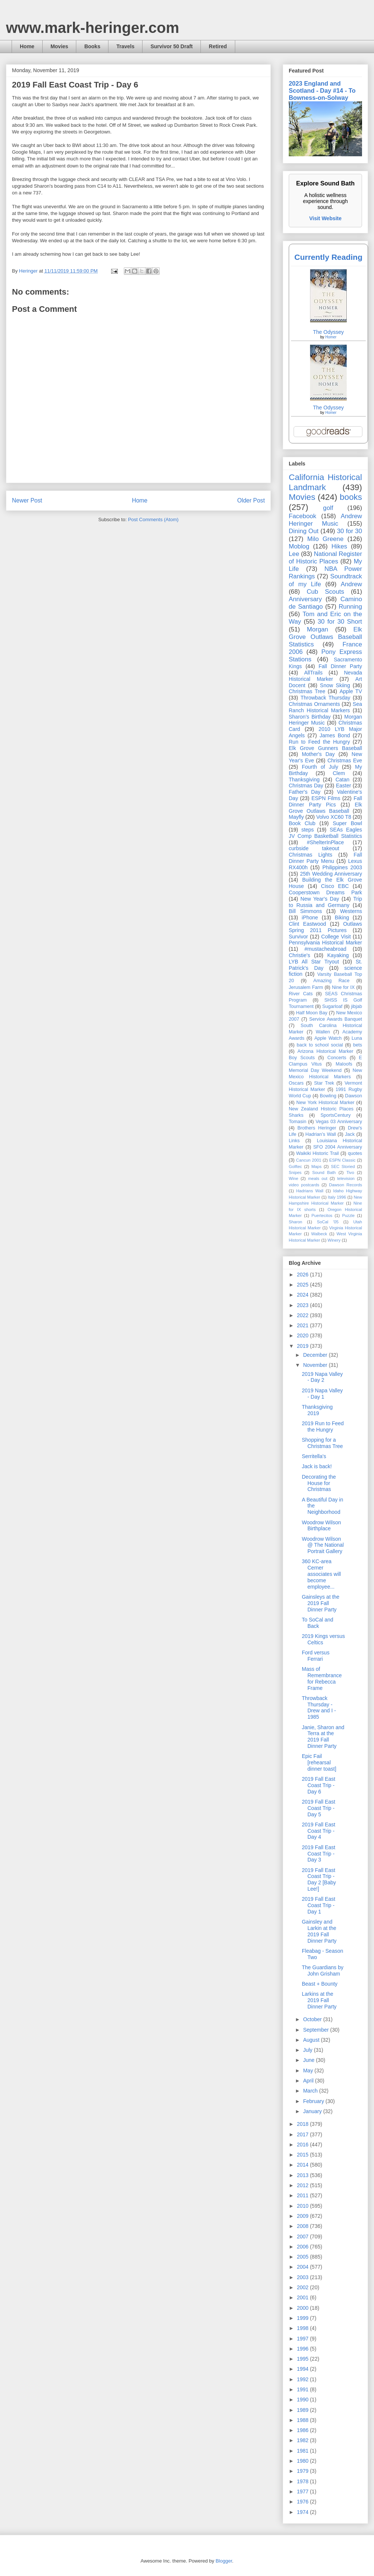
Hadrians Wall (309, 1191)
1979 (303, 2471)
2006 (303, 2247)
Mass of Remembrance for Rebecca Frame (322, 1678)
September (316, 2030)
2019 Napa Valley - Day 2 (322, 1377)
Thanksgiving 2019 (317, 1410)
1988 (303, 2420)
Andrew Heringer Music (325, 520)
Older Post (251, 500)
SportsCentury (336, 1115)
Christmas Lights (310, 855)
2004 (303, 2267)
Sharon (295, 1222)
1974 (303, 2512)
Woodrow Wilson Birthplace (321, 1525)
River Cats (301, 993)
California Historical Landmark (325, 482)
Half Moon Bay (312, 1012)
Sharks (296, 1115)
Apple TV (351, 691)
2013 (303, 2175)
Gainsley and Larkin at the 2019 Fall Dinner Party (319, 1931)
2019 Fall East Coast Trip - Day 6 (318, 1785)
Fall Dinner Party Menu (325, 858)
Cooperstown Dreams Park (325, 892)
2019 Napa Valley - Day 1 (322, 1393)
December (315, 1355)
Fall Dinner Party (340, 666)
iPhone (310, 917)
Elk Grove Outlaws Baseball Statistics (325, 637)
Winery (334, 1240)
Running (350, 606)
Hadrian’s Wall (321, 1134)
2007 (303, 2237)
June (309, 2060)
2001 (303, 2297)
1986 (303, 2430)
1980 (303, 2461)
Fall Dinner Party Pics (325, 801)
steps (307, 830)
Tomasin (297, 1121)
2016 (303, 2145)
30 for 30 (349, 531)
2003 (303, 2277)
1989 (303, 2410)
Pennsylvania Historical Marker (325, 943)
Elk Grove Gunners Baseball (325, 748)
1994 (303, 2369)
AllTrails (313, 673)
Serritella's (314, 1456)
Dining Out (304, 531)
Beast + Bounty (319, 1984)
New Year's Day (319, 899)
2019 (303, 1346)
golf (328, 507)
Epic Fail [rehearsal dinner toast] (319, 1762)
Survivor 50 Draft (171, 46)
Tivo (350, 1172)
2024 (303, 1295)
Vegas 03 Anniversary (339, 1121)
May (308, 2071)
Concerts (336, 1057)
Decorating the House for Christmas (319, 1483)
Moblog (299, 546)
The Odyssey (328, 332)
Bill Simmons (305, 911)
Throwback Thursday (325, 698)
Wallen (323, 1032)
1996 (303, 2349)
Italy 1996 (337, 1197)
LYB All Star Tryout (314, 962)
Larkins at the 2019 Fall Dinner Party (319, 2000)
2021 (303, 1325)
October (313, 2019)
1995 (303, 2359)
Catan (342, 780)
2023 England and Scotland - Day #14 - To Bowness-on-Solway (322, 90)
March (311, 2091)
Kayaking (338, 955)
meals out (318, 1178)
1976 (303, 2502)
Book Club (302, 823)
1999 (303, 2318)
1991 (303, 2389)
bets (357, 1045)
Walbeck (319, 1234)
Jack (350, 1134)
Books (92, 46)
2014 (303, 2165)
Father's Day (305, 792)
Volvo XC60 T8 (334, 817)
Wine (293, 1178)
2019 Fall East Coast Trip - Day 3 (318, 1853)
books (351, 497)
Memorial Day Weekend (315, 1070)
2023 (303, 1305)
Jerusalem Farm (306, 987)
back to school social (320, 1045)
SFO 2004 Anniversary (337, 1147)
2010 (303, 2206)
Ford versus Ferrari (315, 1656)
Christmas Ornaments (314, 704)
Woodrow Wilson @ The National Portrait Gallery (323, 1545)
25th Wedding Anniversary (331, 874)
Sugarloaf (332, 1006)
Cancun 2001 (308, 1160)
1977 (303, 2491)
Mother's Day (318, 754)
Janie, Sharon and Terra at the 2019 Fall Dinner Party (323, 1736)
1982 (303, 2440)
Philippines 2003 (342, 867)
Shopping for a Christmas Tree (322, 1443)
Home (27, 46)
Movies (59, 46)
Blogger (223, 2561)
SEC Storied (343, 1166)
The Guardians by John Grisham (322, 1970)
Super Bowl (347, 823)
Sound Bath (324, 1172)
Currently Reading (328, 257)
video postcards (304, 1185)
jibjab (356, 1006)
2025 (303, 1285)
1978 (303, 2481)
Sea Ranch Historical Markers (325, 707)
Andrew (351, 584)
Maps (316, 1166)
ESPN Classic (342, 1160)
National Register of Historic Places (325, 557)
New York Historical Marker (325, 1102)
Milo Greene (325, 538)
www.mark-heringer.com (92, 27)
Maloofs (344, 1064)
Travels (125, 46)
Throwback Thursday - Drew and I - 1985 (319, 1707)
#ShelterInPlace (325, 842)
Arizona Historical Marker (325, 1051)
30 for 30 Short (340, 621)
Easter (343, 786)
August (312, 2040)
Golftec (295, 1166)
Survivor (298, 937)
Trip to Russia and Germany (325, 902)
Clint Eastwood (307, 924)
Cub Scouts (325, 591)
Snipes (295, 1172)
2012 (303, 2185)
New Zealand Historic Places (321, 1109)
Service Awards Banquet (335, 1019)
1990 (303, 2400)
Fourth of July (320, 767)
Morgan (317, 629)
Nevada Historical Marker (325, 676)
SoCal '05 (327, 1222)
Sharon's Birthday (310, 717)
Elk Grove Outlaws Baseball (325, 808)
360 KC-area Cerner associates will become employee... (321, 1573)
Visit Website (325, 218)
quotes (355, 1153)
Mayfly (296, 817)
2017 (303, 2134)
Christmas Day (306, 786)
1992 (303, 2379)
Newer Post (27, 500)
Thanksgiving (304, 780)
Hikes (339, 546)
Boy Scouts (302, 1057)
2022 (303, 1315)
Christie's (299, 955)
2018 (303, 2124)
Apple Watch (327, 1038)
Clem (339, 773)
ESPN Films (326, 798)
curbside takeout (314, 848)
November (315, 1365)
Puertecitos (322, 1215)
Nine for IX (343, 987)
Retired (218, 46)
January (313, 2111)
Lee (294, 553)
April (309, 2081)
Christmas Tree (307, 691)
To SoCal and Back (317, 1623)
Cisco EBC (335, 886)
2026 (303, 1275)
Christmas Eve (344, 760)
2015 (303, 2155)
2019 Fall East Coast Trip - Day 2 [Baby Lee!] (319, 1879)
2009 (303, 2216)
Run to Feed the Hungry (319, 742)
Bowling (328, 1095)
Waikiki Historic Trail (317, 1153)
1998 (303, 2328)
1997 (303, 2339)
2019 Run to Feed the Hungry (323, 1426)
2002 (303, 2287)
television (346, 1178)
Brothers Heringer (316, 1128)
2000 (303, 2308)
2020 (303, 1335)
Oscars (296, 1083)
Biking (342, 917)
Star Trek (324, 1083)
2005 (303, 2257)
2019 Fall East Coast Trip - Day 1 (318, 1905)
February (314, 2101)
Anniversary (305, 599)
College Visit (336, 937)
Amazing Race (331, 980)
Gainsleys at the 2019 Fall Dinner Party (320, 1603)
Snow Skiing (335, 685)
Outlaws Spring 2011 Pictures (325, 927)
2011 (303, 2195)
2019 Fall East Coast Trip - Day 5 (318, 1808)
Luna (357, 1038)
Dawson (353, 1095)
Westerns (351, 911)
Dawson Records (345, 1185)
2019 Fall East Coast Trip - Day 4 (318, 1831)
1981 (303, 2451)
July (308, 2050)
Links (294, 1140)
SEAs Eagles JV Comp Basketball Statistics (325, 833)
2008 (303, 2226)
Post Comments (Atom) (153, 519)
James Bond (334, 735)
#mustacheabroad (325, 949)
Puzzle (348, 1215)
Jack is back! (317, 1466)
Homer (331, 337)
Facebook (302, 516)
